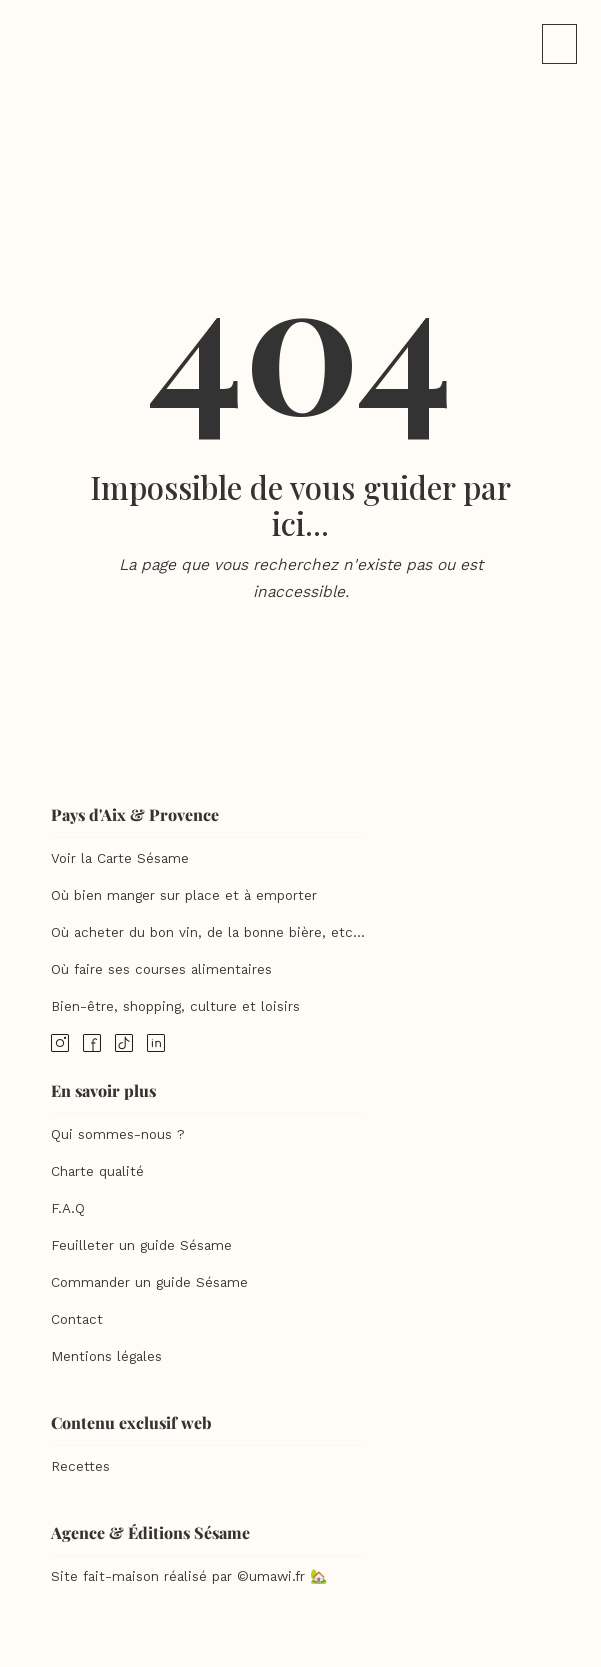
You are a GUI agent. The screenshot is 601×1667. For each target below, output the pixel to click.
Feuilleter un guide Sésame (141, 1245)
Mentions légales (106, 1356)
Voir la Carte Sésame (120, 858)
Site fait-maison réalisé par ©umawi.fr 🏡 (189, 1576)
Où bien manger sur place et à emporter (184, 895)
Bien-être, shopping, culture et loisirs (175, 1006)
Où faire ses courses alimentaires (161, 969)
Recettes (80, 1466)
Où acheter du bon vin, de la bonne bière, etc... (208, 932)
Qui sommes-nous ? (118, 1134)
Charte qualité (97, 1171)
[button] (559, 44)
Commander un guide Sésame (149, 1282)
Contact (77, 1319)
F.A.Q (68, 1208)
